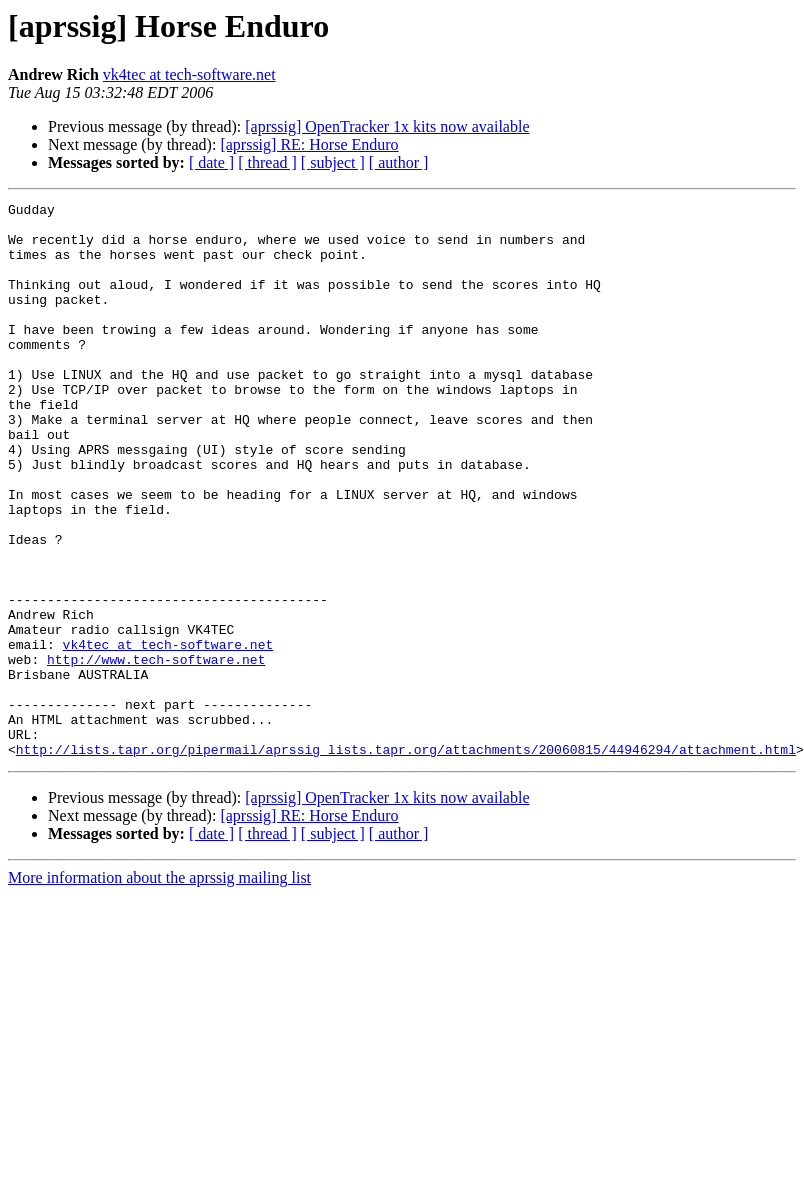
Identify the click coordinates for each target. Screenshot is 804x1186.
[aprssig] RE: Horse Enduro (309, 144)
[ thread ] (267, 162)
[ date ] (211, 162)
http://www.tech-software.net (156, 752)
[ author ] (399, 162)
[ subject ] (333, 162)
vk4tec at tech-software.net (189, 74)
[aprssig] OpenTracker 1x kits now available (387, 126)
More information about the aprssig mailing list (159, 988)
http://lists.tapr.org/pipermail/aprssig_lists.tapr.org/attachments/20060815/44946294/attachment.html (406, 860)
